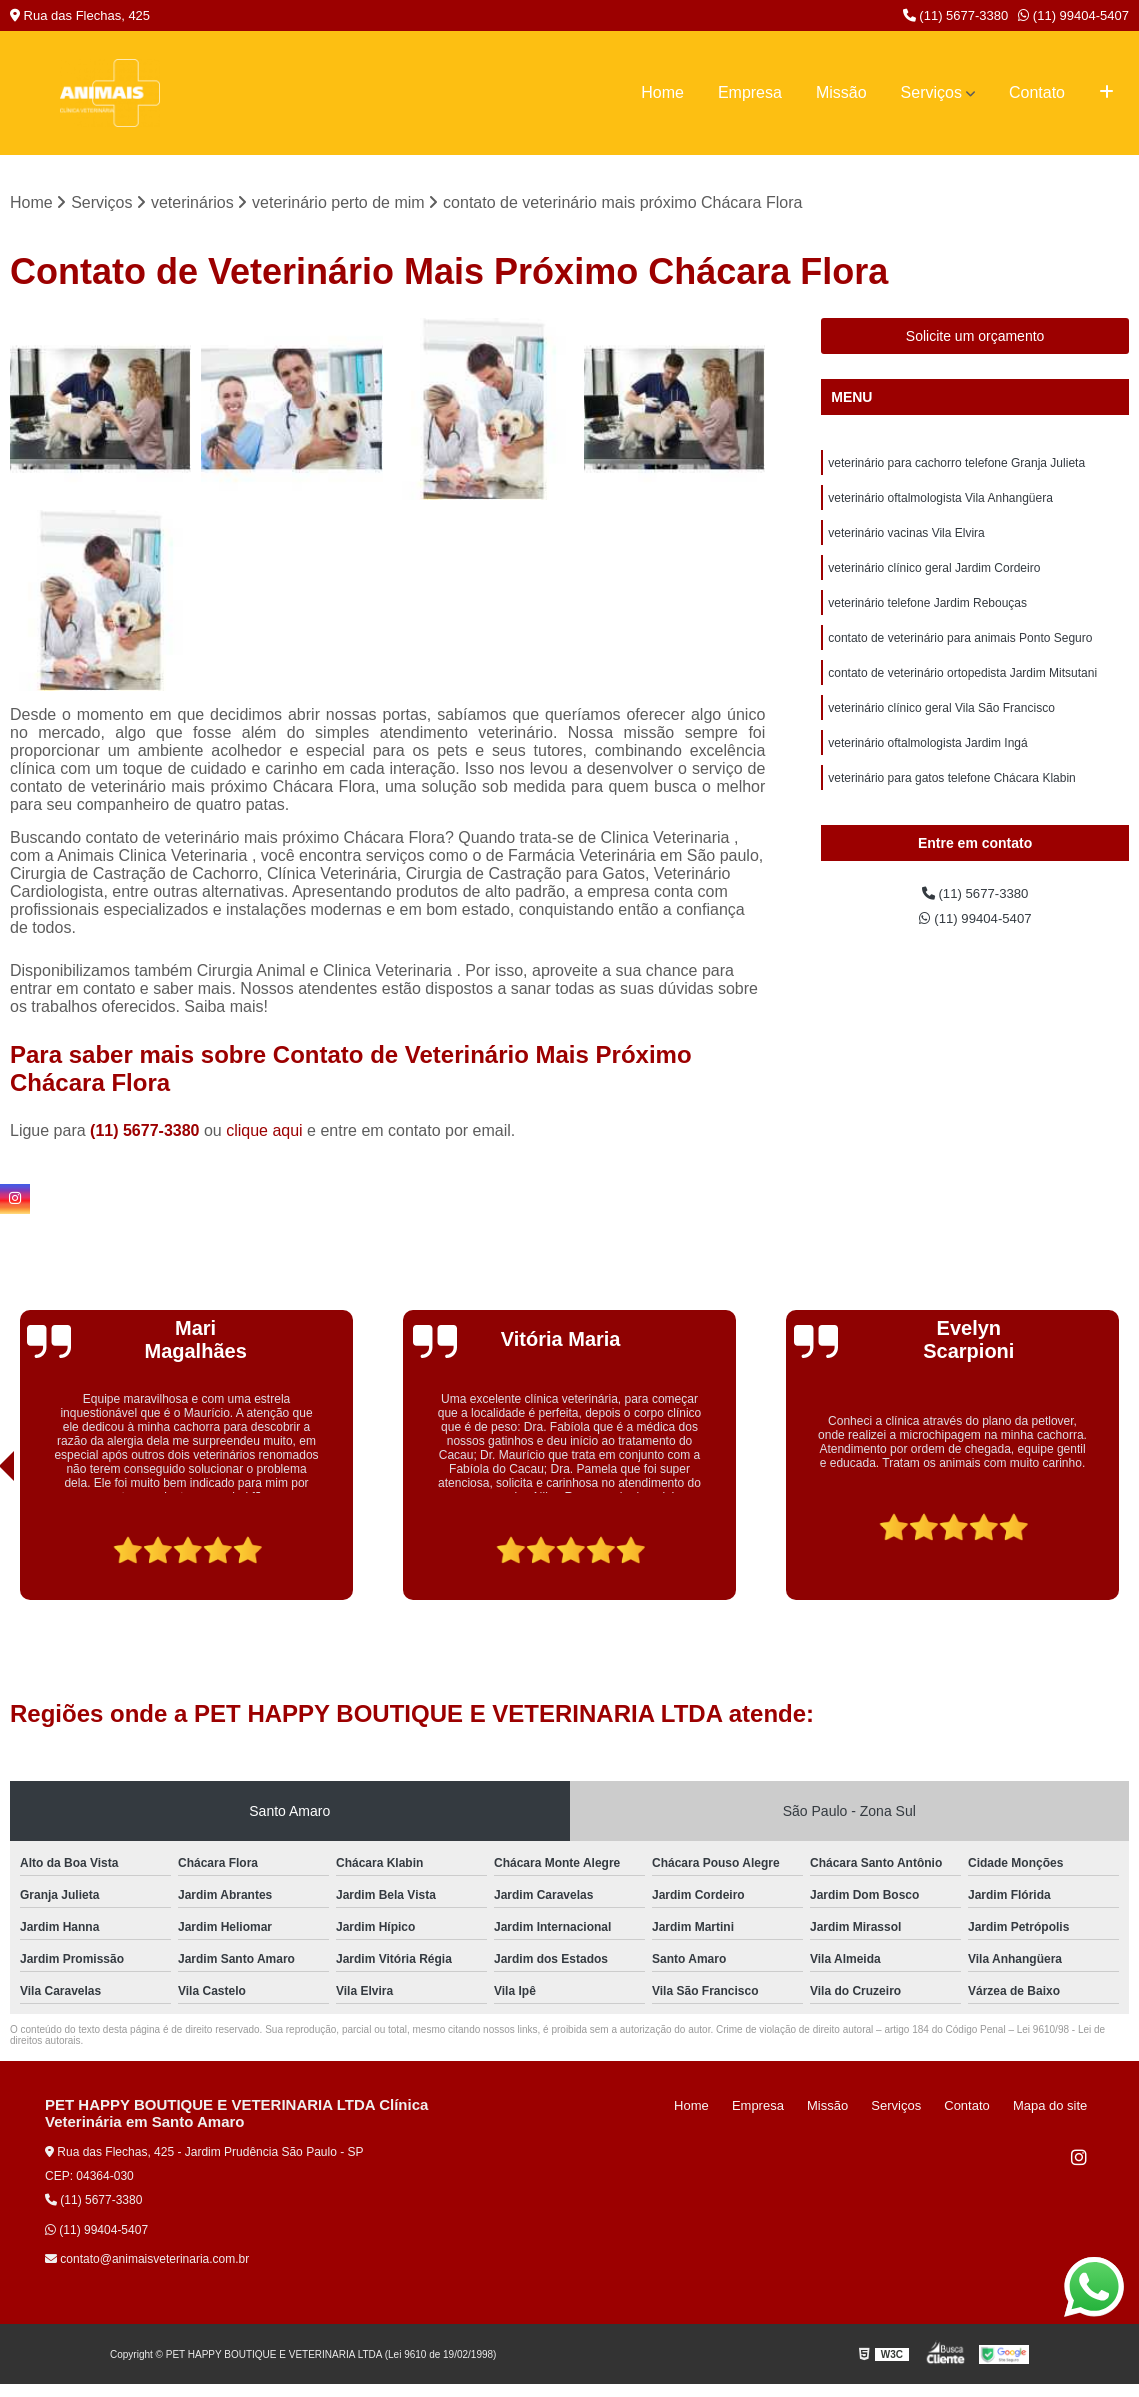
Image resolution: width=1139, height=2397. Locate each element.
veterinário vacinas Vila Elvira (906, 545)
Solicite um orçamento (975, 340)
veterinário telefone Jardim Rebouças (927, 621)
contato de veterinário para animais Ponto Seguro (960, 659)
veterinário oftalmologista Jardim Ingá (927, 773)
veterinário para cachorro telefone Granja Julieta (956, 469)
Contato (1037, 92)
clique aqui (264, 1134)
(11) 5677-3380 (956, 15)
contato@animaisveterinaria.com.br (147, 2263)
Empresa (750, 92)
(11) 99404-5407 (1073, 15)
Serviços (931, 92)
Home (662, 92)
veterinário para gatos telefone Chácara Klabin (952, 811)
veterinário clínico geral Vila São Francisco (941, 735)
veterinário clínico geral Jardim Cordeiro (934, 583)
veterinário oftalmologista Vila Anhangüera (940, 507)
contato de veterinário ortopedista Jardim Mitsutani (962, 697)
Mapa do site (1056, 2109)
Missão (841, 92)
